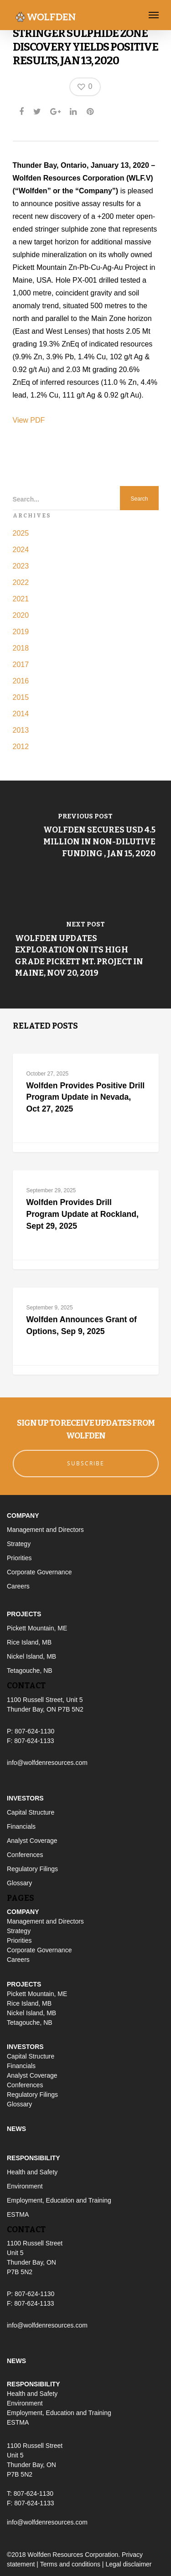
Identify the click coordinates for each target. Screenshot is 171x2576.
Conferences (25, 1854)
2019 (21, 632)
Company (23, 1515)
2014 (21, 714)
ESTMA (18, 2214)
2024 (21, 549)
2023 (21, 566)
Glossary (19, 1883)
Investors (25, 1798)
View (22, 420)
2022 (21, 582)
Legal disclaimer (128, 2564)
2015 (21, 697)
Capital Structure (30, 1812)
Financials (21, 1826)
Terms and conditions (70, 2564)
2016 (21, 681)
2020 (21, 615)
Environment (25, 2186)
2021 (21, 599)
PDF (37, 420)
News (16, 2128)
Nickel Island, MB (31, 1656)
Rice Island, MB (29, 1642)
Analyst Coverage (32, 1840)
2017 (21, 664)
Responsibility (33, 2158)
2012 (21, 746)
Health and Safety (32, 2172)
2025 (21, 533)
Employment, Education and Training (59, 2200)
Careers (18, 1586)
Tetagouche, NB (29, 1670)
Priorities (19, 1558)
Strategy (19, 1543)
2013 (21, 730)
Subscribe (85, 1463)
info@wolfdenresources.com (47, 1762)
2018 (21, 648)
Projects (24, 1614)
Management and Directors (45, 1529)
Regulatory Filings (32, 1869)
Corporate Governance (39, 1572)
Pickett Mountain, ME (37, 1628)
